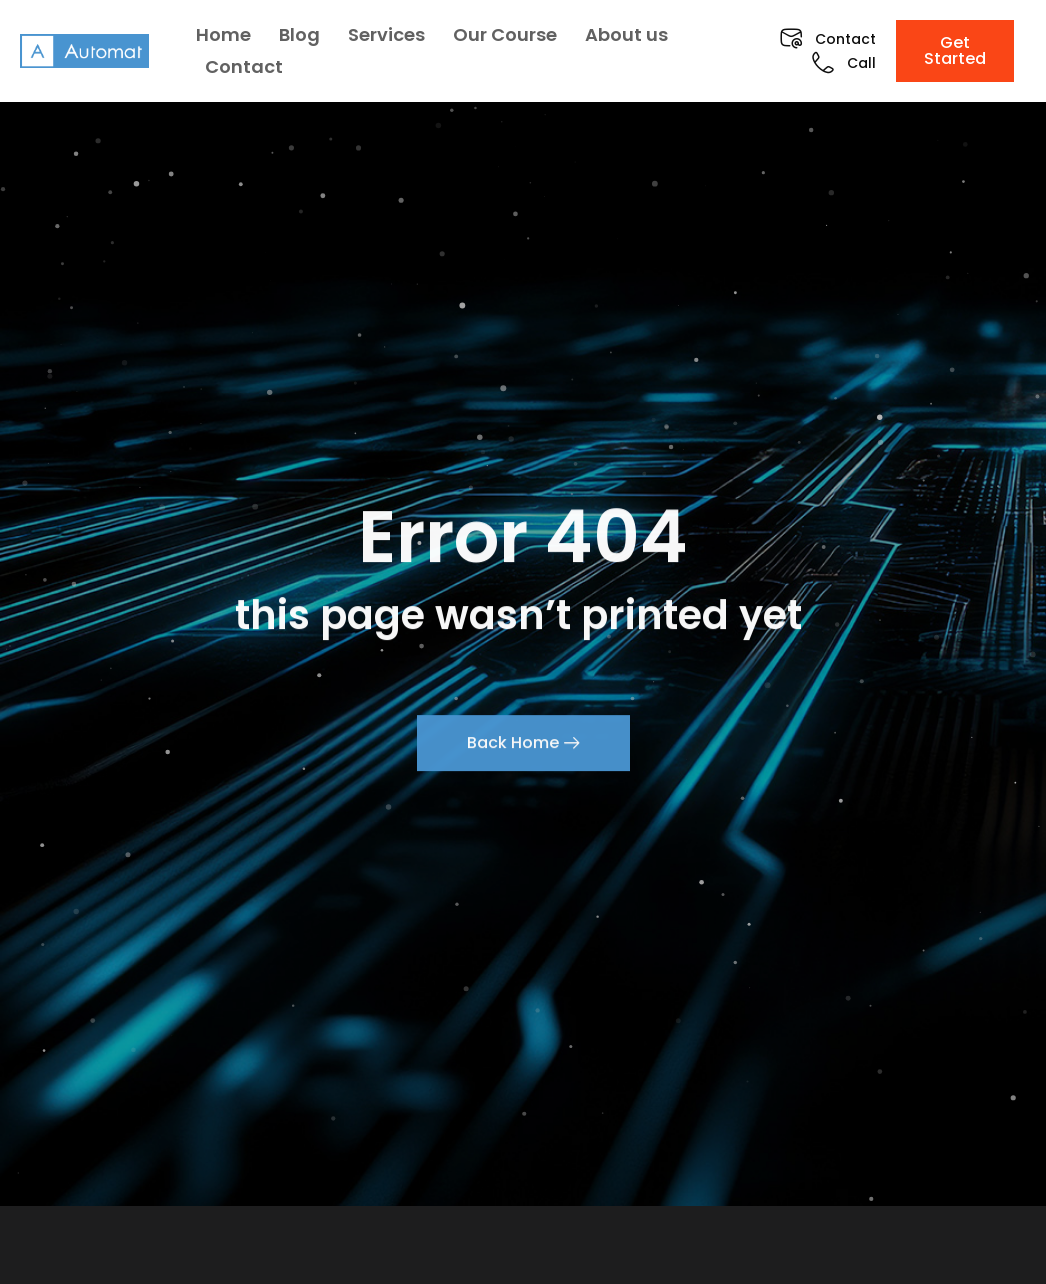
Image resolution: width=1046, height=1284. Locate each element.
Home (223, 34)
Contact (244, 66)
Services (386, 34)
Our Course (505, 34)
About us (626, 34)
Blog (299, 34)
